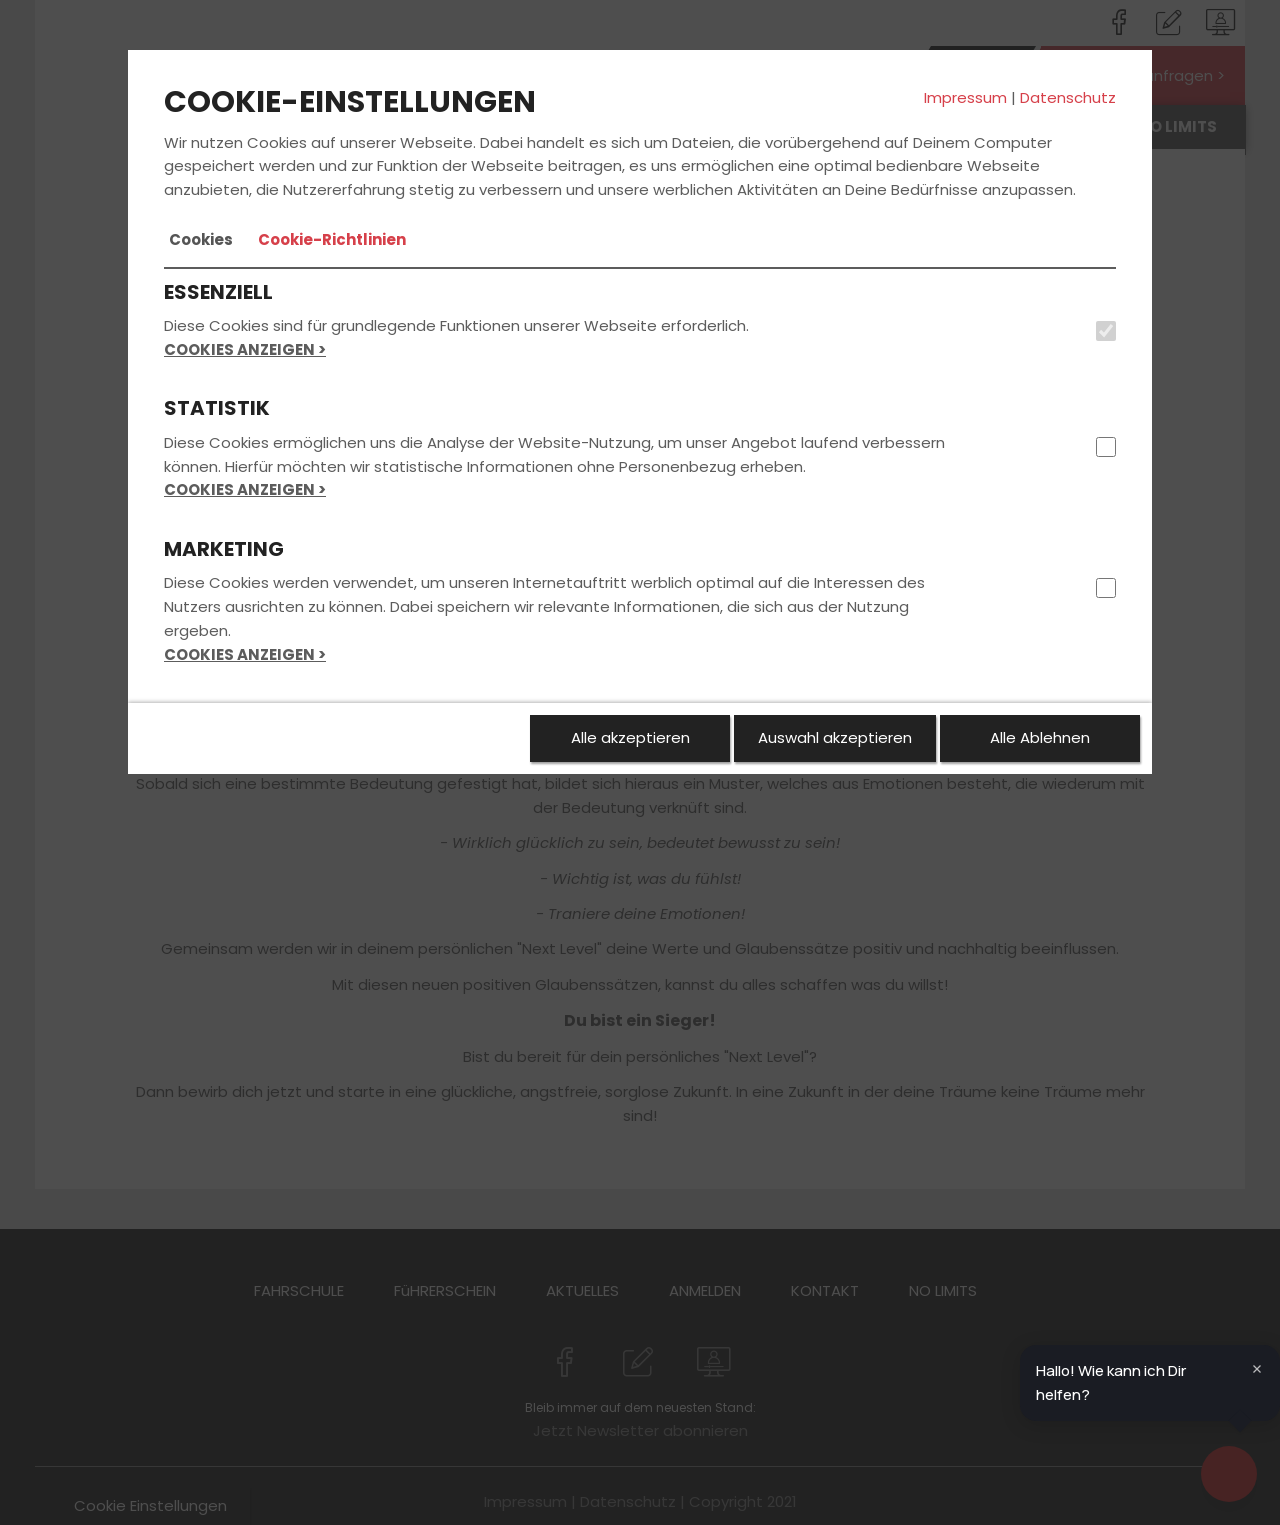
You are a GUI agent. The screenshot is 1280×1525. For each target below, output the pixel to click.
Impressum (965, 97)
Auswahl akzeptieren (835, 737)
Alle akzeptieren (630, 737)
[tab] (201, 240)
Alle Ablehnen (1040, 737)
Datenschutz (1068, 97)
